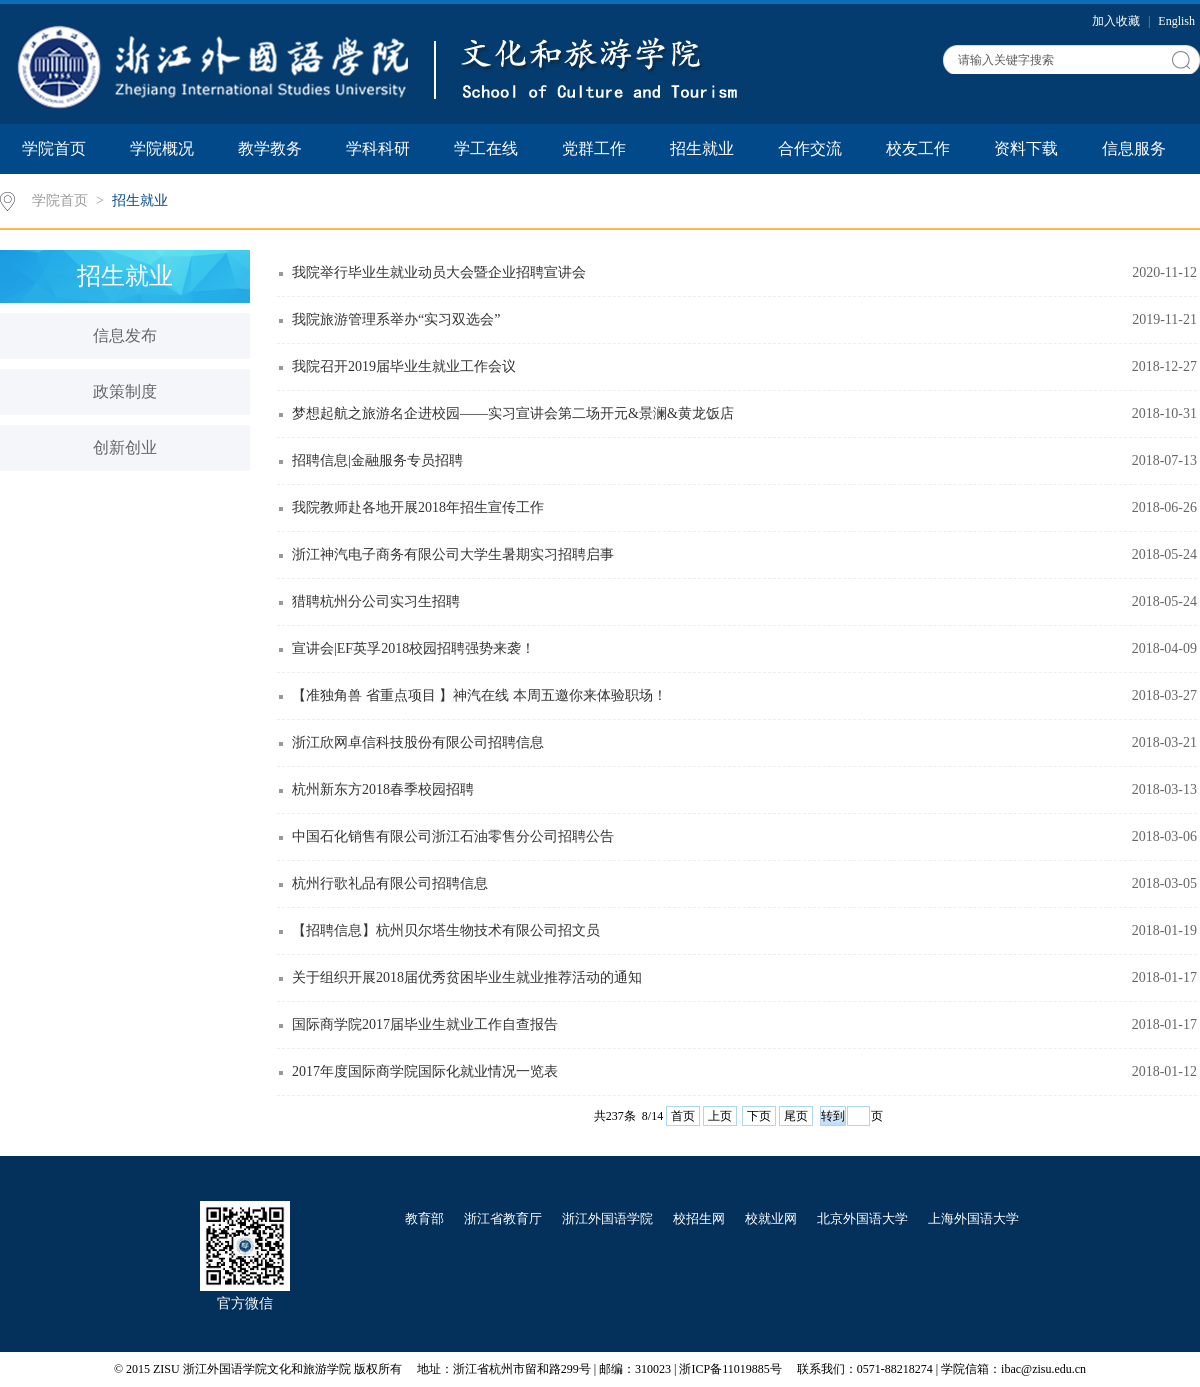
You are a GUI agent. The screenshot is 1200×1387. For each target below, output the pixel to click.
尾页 (796, 1116)
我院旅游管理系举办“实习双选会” (396, 319)
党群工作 (594, 148)
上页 (720, 1116)
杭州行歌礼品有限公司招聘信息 (390, 883)
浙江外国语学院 (607, 1218)
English (1176, 21)
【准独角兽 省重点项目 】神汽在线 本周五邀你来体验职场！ (479, 695)
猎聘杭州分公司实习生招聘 (376, 601)
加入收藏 (1117, 21)
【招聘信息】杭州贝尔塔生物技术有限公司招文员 (446, 930)
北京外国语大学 (862, 1218)
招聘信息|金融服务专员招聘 (377, 460)
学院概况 (162, 148)
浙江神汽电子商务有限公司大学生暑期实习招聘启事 (453, 554)
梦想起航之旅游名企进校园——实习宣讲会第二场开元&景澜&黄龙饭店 (513, 413)
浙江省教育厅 (503, 1218)
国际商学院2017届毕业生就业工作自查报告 (425, 1024)
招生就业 (702, 148)
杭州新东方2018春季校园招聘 (383, 789)
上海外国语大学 (973, 1218)
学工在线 (486, 148)
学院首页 (54, 148)
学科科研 (378, 148)
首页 (683, 1116)
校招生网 (699, 1218)
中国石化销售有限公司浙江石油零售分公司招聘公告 (453, 836)
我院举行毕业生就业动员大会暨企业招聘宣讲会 (439, 272)
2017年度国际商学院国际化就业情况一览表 (425, 1071)
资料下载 (1026, 148)
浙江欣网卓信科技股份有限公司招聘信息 (418, 742)
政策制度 (125, 391)
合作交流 (810, 148)
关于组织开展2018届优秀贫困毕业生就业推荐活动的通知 (467, 977)
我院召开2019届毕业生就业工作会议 (404, 366)
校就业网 (771, 1218)
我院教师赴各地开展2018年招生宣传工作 (418, 507)
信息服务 (1134, 148)
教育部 (424, 1218)
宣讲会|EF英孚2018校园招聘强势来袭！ (413, 648)
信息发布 (125, 335)
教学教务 (270, 148)
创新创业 (125, 447)
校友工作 (918, 148)
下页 (759, 1116)
